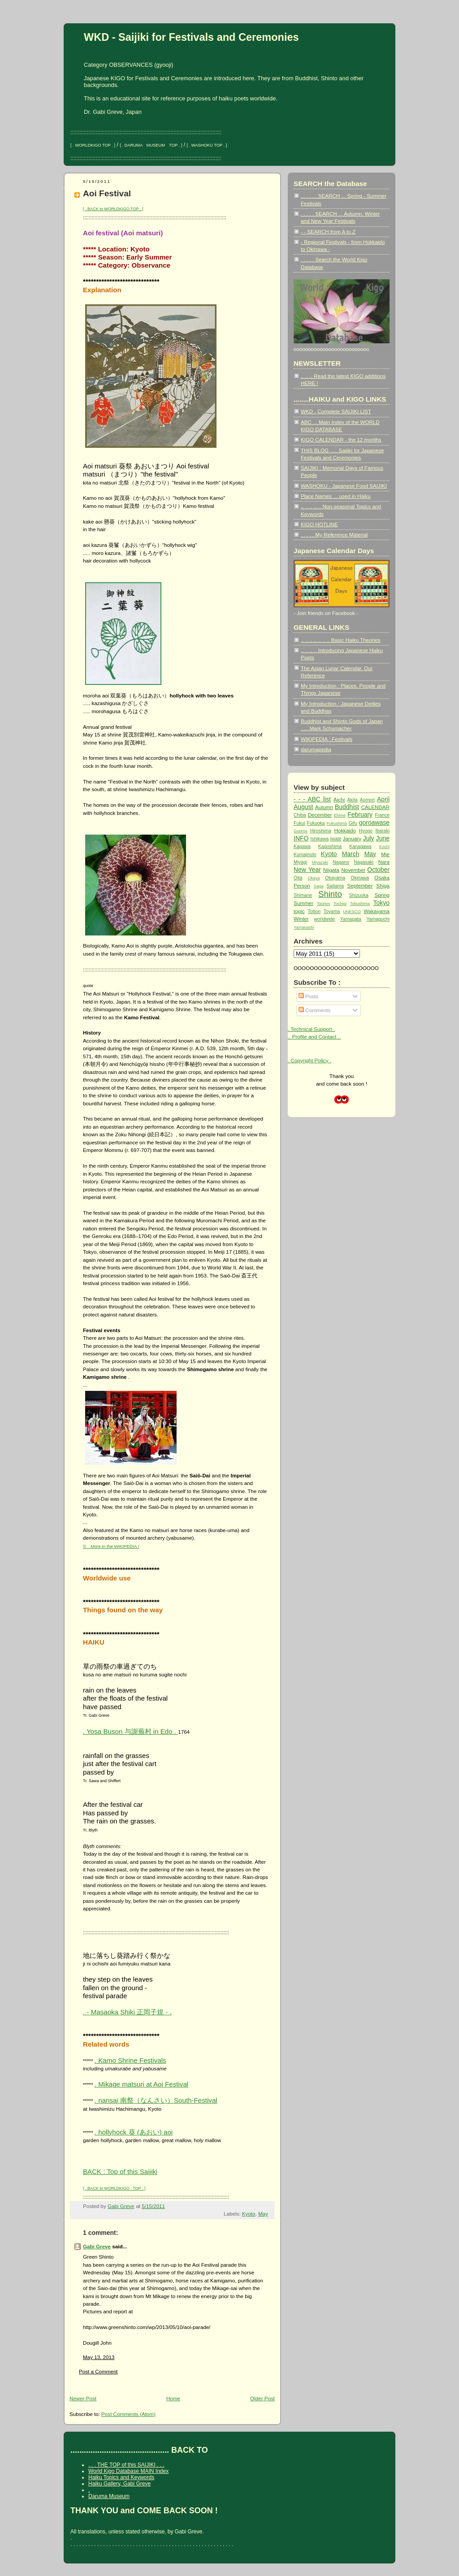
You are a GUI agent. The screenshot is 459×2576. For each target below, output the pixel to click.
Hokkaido (344, 830)
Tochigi (339, 903)
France (382, 815)
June (383, 838)
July (368, 838)
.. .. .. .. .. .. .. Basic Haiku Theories (340, 640)
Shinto (330, 894)
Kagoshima (330, 846)
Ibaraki (383, 830)
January (352, 838)
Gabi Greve (97, 2246)
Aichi (339, 799)
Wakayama (377, 911)
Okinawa (360, 877)
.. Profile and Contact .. (314, 1036)
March (350, 853)
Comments (314, 1010)
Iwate (336, 838)
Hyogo (365, 830)
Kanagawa (360, 846)
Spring (382, 895)
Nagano (341, 862)
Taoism (323, 903)
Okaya (313, 878)
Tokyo (381, 902)
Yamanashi (304, 927)
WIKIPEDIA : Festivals (326, 739)
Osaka (382, 877)
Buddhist (347, 806)
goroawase (374, 822)
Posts (308, 996)
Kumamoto (305, 854)
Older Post (262, 2398)
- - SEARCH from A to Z (328, 231)
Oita (298, 877)
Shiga (383, 885)
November (353, 870)
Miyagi (300, 862)
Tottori (314, 911)
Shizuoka (358, 895)
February (359, 814)
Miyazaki (320, 862)
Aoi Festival (107, 193)
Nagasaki (364, 862)
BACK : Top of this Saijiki (120, 2171)
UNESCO (352, 911)
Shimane (303, 895)
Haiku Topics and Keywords (121, 2477)
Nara (384, 862)
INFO (301, 838)
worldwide (324, 919)
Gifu (353, 823)
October (378, 869)
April (383, 799)
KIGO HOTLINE (319, 524)
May (263, 2214)
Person (302, 885)
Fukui (299, 823)
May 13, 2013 (98, 2357)
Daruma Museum (109, 2496)
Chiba (300, 815)
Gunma (300, 831)
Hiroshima (320, 830)
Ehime (340, 815)
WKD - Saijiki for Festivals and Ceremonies (191, 37)
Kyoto (248, 2214)
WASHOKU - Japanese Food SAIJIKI (344, 486)
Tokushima (360, 903)
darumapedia (316, 749)
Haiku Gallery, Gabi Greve (119, 2484)
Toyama (332, 911)
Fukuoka (316, 823)
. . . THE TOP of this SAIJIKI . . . (126, 2465)
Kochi (384, 846)
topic (299, 911)
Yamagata (350, 919)
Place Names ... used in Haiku (336, 496)
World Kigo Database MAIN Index (128, 2471)
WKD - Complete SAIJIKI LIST (336, 411)
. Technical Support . (311, 1029)
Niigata (331, 870)
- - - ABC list (312, 799)
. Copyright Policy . (309, 1060)
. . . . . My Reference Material (334, 534)
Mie (385, 854)
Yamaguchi (378, 919)
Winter (301, 919)
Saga (319, 886)
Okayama (335, 877)
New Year (307, 869)
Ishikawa (320, 838)
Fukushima (337, 823)
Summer (303, 903)
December (320, 815)
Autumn (324, 807)
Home (173, 2398)
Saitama (335, 885)
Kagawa (302, 846)
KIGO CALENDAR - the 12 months (341, 439)
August (303, 806)
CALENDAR (375, 807)
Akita (352, 799)
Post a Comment (98, 2371)
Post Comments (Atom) (128, 2414)
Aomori (367, 799)
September (360, 885)
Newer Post (82, 2398)
